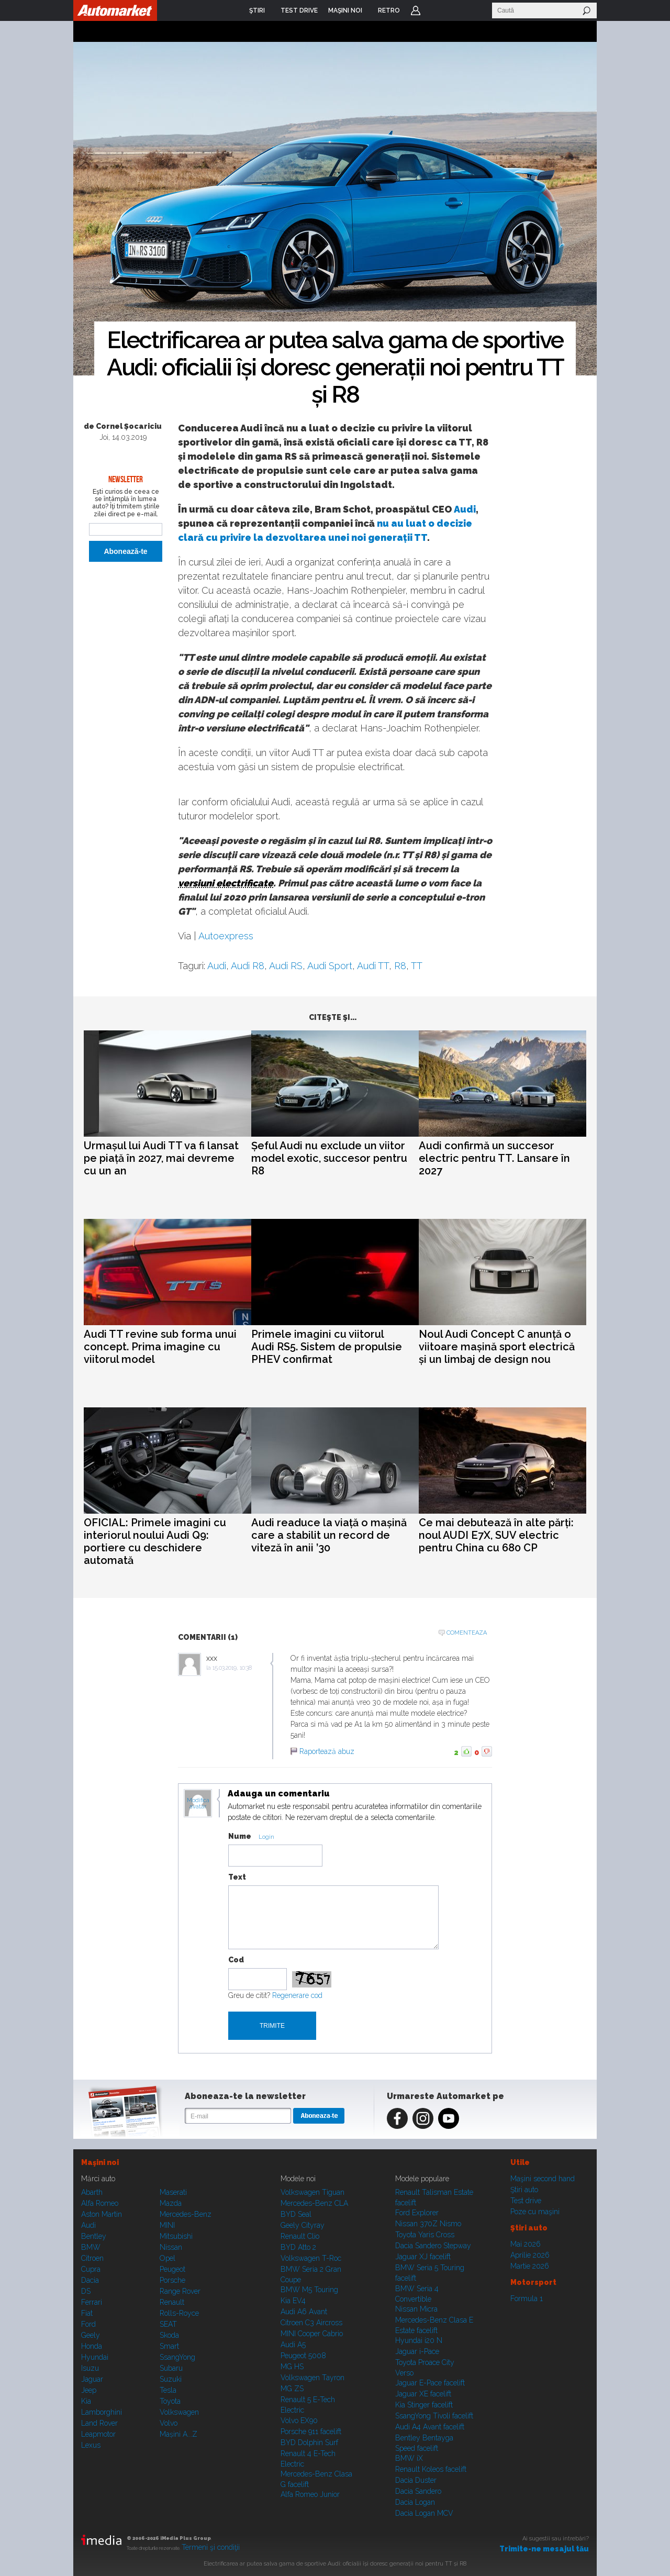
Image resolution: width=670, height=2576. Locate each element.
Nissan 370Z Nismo (428, 2223)
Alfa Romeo (99, 2203)
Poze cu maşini (535, 2211)
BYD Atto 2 (298, 2247)
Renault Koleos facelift (430, 2469)
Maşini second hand (542, 2178)
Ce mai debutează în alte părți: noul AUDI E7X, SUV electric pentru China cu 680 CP (496, 1535)
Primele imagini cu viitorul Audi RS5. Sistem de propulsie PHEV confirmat (326, 1346)
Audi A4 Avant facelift (429, 2427)
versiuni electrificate (225, 883)
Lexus (90, 2445)
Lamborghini (101, 2412)
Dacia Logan (415, 2502)
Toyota (170, 2401)
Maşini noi (100, 2162)
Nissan (171, 2247)
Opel (167, 2258)
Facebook (397, 2118)
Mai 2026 (525, 2244)
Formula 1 (526, 2298)
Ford (88, 2324)
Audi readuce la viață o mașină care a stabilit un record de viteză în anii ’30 (329, 1535)
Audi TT (373, 965)
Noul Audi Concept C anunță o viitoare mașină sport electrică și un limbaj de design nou (497, 1346)
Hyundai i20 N (418, 2340)
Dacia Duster (416, 2480)
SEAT (168, 2324)
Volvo (168, 2423)
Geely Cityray (303, 2225)
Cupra (90, 2269)
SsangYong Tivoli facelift (434, 2416)
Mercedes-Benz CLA (314, 2203)
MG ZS (292, 2388)
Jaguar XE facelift (423, 2394)
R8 (400, 965)
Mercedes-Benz (185, 2214)
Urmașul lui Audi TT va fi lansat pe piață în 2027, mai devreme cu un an (161, 1158)
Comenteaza (466, 1632)
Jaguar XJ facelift (423, 2256)
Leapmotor (98, 2434)
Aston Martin (101, 2214)
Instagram (422, 2118)
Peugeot (172, 2269)
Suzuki (171, 2379)
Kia (86, 2401)
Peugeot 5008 (303, 2355)
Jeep (88, 2390)
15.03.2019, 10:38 (232, 1667)
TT (416, 965)
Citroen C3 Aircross (311, 2322)
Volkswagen (179, 2412)
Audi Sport (329, 965)
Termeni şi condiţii (211, 2547)
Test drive (525, 2200)
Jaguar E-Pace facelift (430, 2383)
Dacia (90, 2280)
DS (86, 2291)
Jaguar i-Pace (417, 2351)
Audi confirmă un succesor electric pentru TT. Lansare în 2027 (494, 1158)
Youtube (448, 2118)
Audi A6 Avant (304, 2311)
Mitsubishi (176, 2236)
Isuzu (90, 2368)
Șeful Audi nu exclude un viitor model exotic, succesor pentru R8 (329, 1158)
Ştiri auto (524, 2189)
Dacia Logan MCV (424, 2513)
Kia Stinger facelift (424, 2405)
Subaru (171, 2368)
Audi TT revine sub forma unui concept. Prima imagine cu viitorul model (160, 1346)
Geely (90, 2335)
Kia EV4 (293, 2300)
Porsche (172, 2280)
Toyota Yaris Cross (424, 2234)
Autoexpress (225, 935)
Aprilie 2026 (530, 2255)
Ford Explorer (417, 2212)
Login (415, 10)
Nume (239, 1836)
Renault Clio (300, 2236)
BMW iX (409, 2458)
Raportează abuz (326, 1751)
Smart (169, 2346)
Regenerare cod (297, 1995)
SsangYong (177, 2357)
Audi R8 (247, 965)
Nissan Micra (416, 2309)
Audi (465, 509)
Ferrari (91, 2302)
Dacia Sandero (418, 2491)
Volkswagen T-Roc (311, 2258)
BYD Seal (296, 2214)
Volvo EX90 (299, 2420)
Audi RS (286, 965)
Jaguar (92, 2379)
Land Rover (99, 2423)
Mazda (171, 2203)
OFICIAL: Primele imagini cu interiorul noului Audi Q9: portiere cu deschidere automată (155, 1541)
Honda (91, 2346)
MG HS (292, 2366)
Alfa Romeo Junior (310, 2494)
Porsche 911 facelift (311, 2431)
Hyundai (94, 2357)
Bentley (93, 2236)
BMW (90, 2247)
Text (237, 1877)
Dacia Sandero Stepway (433, 2245)
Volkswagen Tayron (312, 2377)
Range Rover (180, 2291)
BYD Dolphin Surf (309, 2442)
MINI (167, 2225)
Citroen (92, 2258)
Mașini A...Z (178, 2434)
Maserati (173, 2192)
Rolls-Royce (179, 2313)
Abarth (92, 2192)
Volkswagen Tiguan (312, 2192)
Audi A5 (293, 2344)
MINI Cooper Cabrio (312, 2333)
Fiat (87, 2313)
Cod (236, 1960)
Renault (172, 2302)
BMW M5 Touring (309, 2289)
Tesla (168, 2390)
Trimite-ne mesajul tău (544, 2549)
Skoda (169, 2335)
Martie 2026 (529, 2266)
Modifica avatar (198, 1803)
